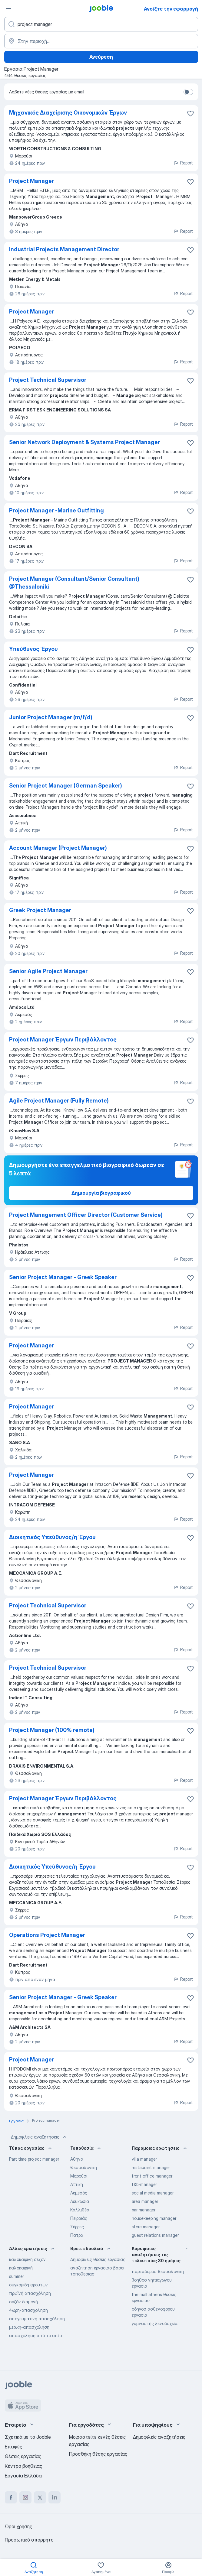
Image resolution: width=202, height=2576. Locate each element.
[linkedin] (54, 2497)
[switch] (188, 92)
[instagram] (25, 2497)
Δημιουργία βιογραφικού (101, 1193)
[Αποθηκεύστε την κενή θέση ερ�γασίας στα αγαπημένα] (190, 181)
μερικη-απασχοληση (29, 2327)
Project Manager (31, 181)
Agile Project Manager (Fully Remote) (59, 1100)
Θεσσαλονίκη (83, 2167)
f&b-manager (144, 2184)
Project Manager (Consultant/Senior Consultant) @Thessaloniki (74, 583)
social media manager (153, 2192)
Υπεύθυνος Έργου (33, 649)
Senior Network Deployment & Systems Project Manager (84, 442)
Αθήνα (76, 2159)
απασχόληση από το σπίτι (35, 2335)
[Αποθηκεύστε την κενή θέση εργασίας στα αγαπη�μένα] (190, 1935)
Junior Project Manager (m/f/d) (50, 717)
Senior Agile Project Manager (48, 971)
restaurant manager (151, 2167)
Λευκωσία (79, 2201)
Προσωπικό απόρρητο (29, 2540)
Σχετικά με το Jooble (28, 2437)
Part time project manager (34, 2159)
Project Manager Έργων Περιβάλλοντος (63, 1039)
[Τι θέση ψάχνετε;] (101, 24)
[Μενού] (8, 8)
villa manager (144, 2159)
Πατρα (76, 2235)
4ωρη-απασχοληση (28, 2310)
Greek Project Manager (40, 910)
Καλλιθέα (79, 2209)
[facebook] (11, 2497)
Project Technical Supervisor (47, 380)
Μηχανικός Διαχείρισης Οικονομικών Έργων (68, 112)
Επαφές (13, 2447)
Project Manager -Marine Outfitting (56, 510)
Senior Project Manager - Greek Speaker (63, 1277)
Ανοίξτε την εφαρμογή (171, 9)
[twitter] (40, 2497)
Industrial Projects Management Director (64, 249)
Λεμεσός (78, 2192)
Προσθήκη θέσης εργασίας (98, 2454)
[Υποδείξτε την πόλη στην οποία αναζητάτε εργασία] (101, 41)
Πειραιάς (78, 2218)
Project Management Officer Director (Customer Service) (86, 1215)
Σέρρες (77, 2226)
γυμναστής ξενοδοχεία (154, 2323)
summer (16, 2276)
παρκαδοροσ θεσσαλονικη (158, 2271)
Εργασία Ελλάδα (23, 2476)
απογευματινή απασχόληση (37, 2318)
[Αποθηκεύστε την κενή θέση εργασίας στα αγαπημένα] (190, 113)
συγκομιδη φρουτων (28, 2284)
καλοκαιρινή (21, 2267)
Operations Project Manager (47, 1935)
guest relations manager (155, 2235)
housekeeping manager (154, 2218)
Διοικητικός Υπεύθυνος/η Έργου (52, 1537)
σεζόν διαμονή (23, 2301)
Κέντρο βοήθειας (23, 2466)
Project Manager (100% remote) (51, 1730)
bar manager (143, 2209)
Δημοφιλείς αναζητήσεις (39, 2137)
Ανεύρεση (101, 57)
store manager (146, 2226)
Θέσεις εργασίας (23, 2456)
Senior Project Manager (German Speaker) (65, 785)
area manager (145, 2201)
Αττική (76, 2184)
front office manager (152, 2175)
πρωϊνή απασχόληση (30, 2293)
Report (183, 162)
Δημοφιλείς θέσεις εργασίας (97, 2259)
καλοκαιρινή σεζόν (27, 2259)
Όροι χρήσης (18, 2526)
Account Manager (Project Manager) (58, 848)
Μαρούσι (78, 2175)
